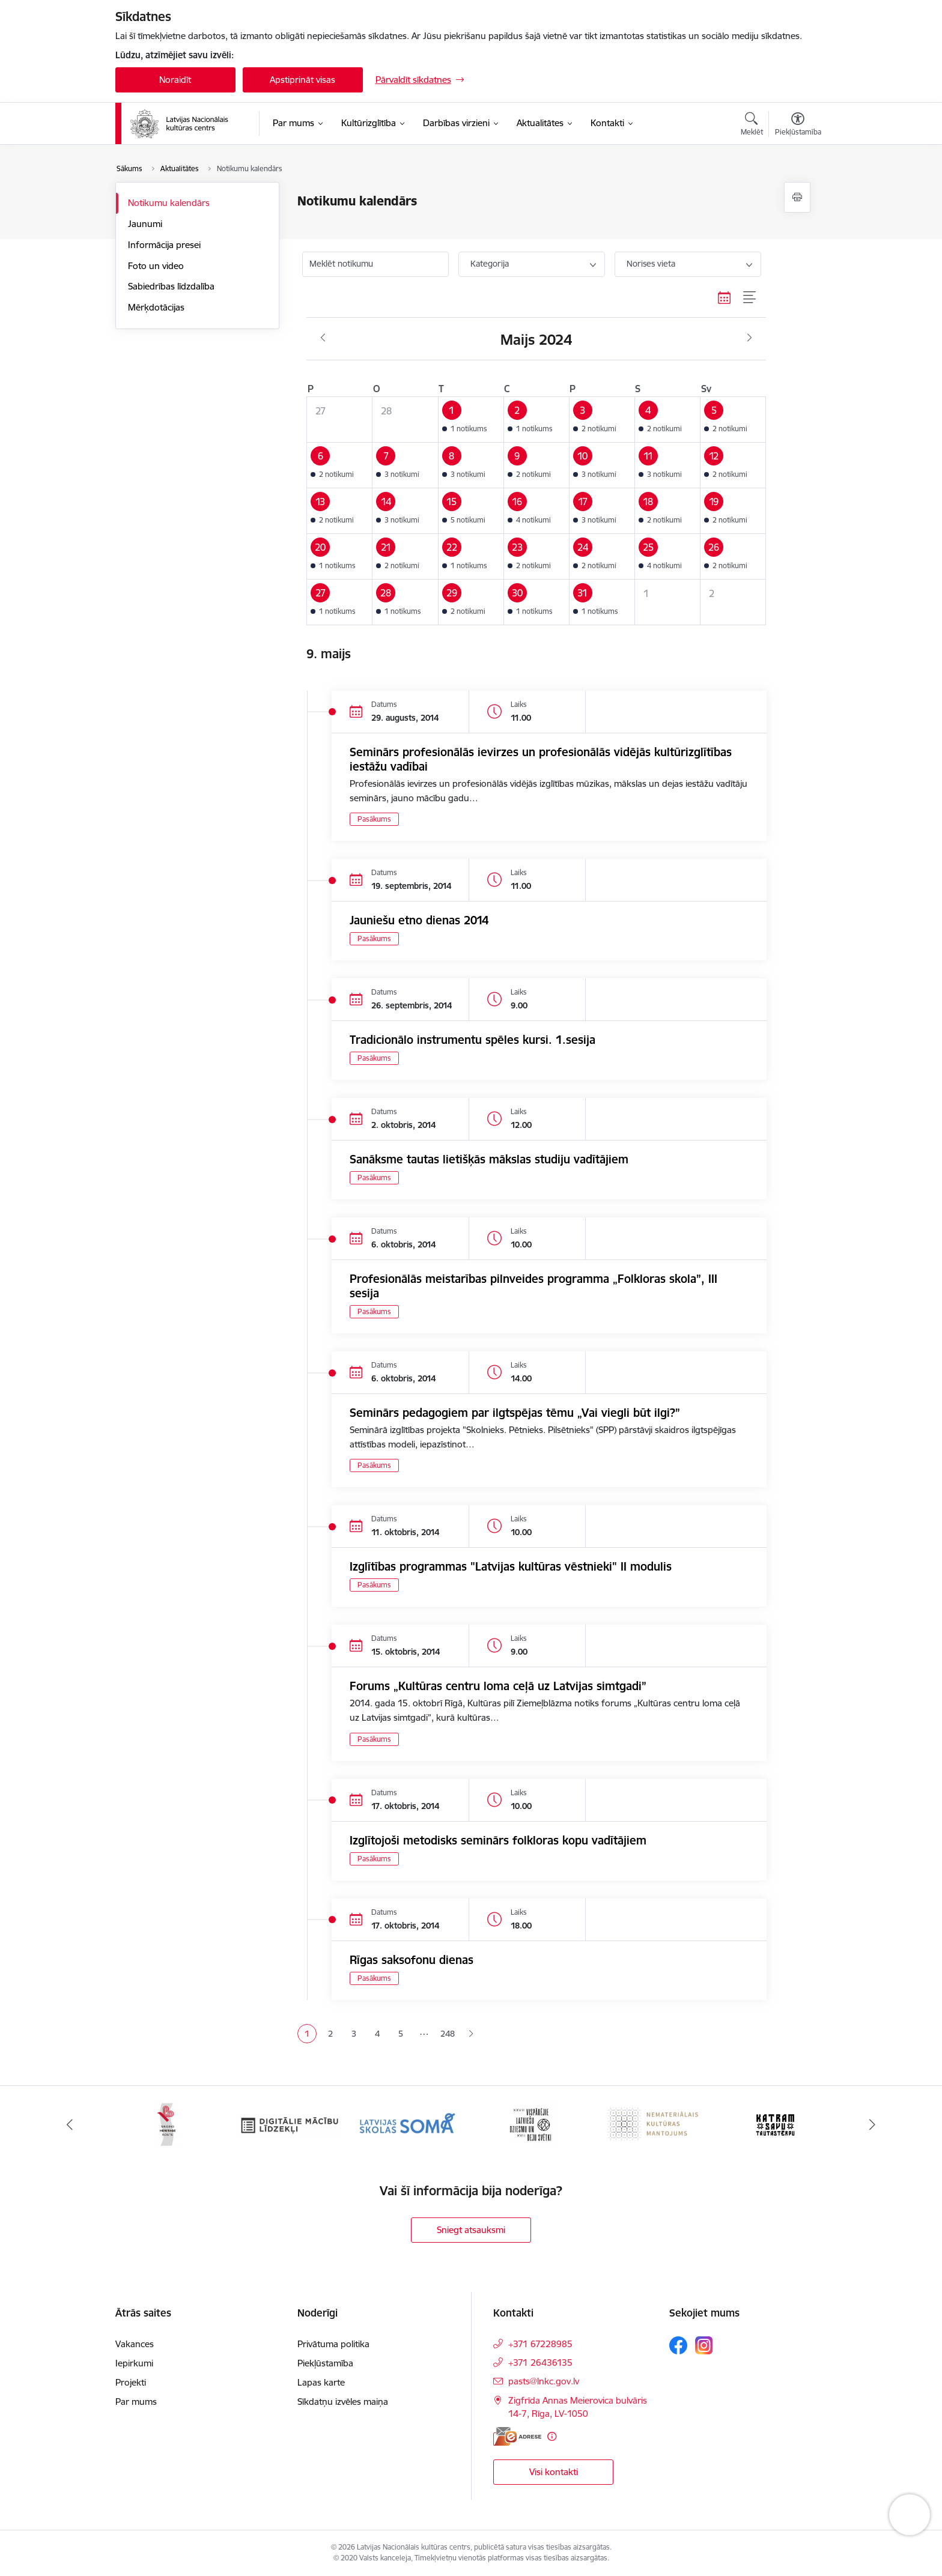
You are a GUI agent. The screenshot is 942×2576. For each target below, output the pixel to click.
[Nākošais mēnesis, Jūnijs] (749, 338)
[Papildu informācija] (551, 2436)
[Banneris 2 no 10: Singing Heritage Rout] (167, 2124)
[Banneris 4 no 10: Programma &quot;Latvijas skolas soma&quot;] (411, 2124)
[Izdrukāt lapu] (797, 197)
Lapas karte (321, 2382)
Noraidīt (175, 79)
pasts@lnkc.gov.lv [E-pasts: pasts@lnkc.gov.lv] (543, 2381)
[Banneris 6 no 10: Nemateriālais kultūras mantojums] (654, 2124)
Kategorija (489, 263)
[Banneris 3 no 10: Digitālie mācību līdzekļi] (289, 2124)
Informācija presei (164, 244)
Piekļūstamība (325, 2363)
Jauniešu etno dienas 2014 (419, 920)
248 (447, 2033)
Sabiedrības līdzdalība (171, 286)
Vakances (134, 2344)
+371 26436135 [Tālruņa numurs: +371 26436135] (540, 2362)
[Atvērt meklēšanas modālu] (752, 125)
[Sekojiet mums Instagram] (704, 2345)
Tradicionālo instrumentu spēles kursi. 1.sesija (472, 1039)
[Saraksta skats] (750, 298)
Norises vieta (651, 263)
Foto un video (156, 265)
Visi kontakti (553, 2472)
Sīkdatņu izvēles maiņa (342, 2401)
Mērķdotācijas (156, 307)
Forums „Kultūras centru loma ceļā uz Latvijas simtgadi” (498, 1686)
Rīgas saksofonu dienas (411, 1960)
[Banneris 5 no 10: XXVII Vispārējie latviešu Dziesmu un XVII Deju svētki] (532, 2124)
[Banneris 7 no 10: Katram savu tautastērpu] (775, 2124)
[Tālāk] (873, 2125)
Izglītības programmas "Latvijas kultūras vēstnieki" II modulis (511, 1566)
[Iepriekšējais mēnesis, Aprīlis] (323, 338)
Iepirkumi (134, 2363)
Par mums (136, 2401)
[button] (470, 419)
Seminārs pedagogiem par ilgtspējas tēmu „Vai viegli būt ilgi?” (515, 1412)
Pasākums (374, 818)
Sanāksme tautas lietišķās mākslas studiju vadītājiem (489, 1159)
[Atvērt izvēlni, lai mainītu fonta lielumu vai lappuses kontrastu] (798, 125)
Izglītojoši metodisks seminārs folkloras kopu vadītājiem (498, 1840)
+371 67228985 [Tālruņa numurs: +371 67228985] (540, 2344)
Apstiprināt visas (302, 79)
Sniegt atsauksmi (471, 2229)
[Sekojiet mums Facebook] (678, 2345)
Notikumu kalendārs (169, 202)
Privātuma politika (333, 2344)
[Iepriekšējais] (69, 2125)
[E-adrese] (517, 2436)
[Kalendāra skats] (724, 298)
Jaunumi (145, 223)
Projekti (130, 2382)
